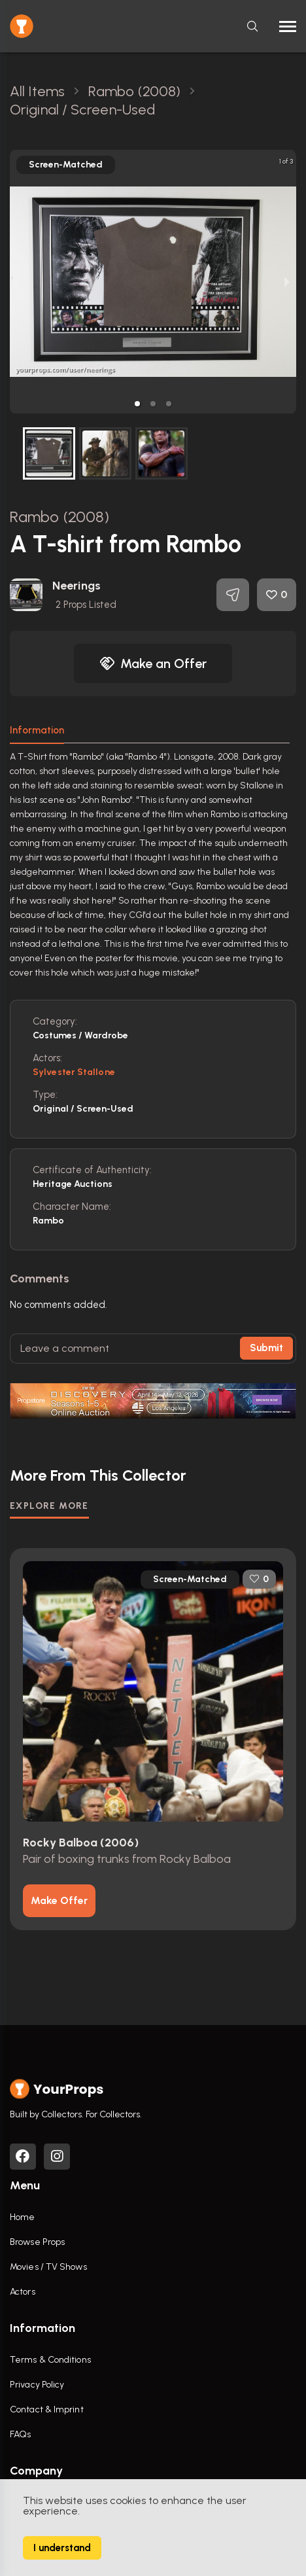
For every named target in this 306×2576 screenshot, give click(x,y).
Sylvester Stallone (74, 1072)
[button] (137, 403)
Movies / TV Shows (48, 2266)
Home (22, 2217)
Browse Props (37, 2242)
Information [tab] (37, 730)
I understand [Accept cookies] (62, 2548)
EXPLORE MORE (49, 1505)
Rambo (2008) (59, 516)
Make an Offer (153, 663)
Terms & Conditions (50, 2359)
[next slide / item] (287, 281)
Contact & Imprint (47, 2409)
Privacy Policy (37, 2384)
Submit (266, 1348)
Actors (22, 2291)
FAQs (20, 2434)
